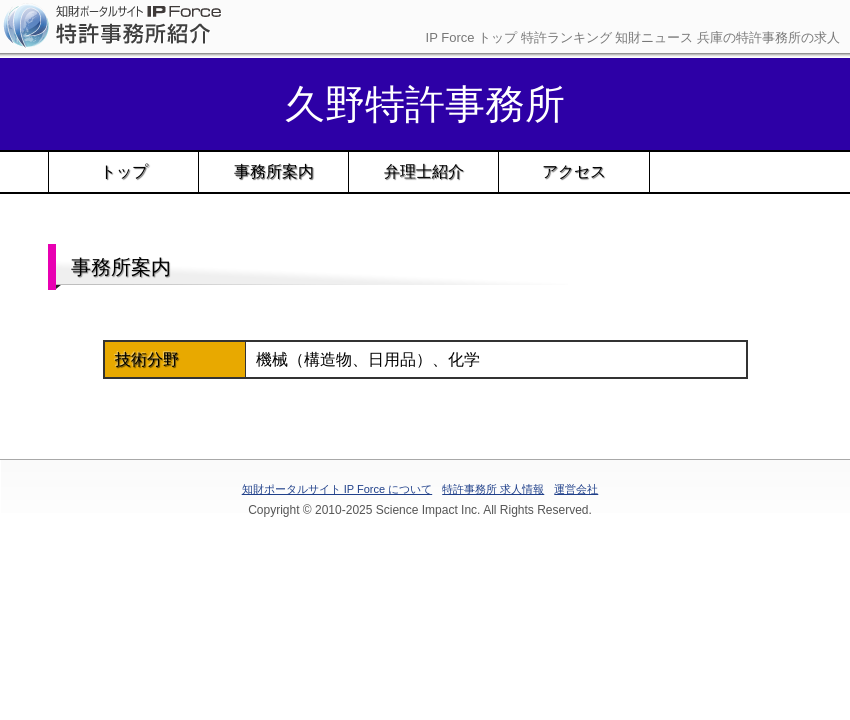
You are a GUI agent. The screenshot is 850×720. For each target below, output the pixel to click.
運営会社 (576, 489)
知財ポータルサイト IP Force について (337, 489)
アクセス (574, 171)
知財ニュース (654, 37)
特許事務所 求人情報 (493, 489)
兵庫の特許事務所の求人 (768, 37)
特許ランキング (566, 37)
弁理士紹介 (424, 171)
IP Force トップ (472, 37)
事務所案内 (274, 171)
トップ (124, 171)
